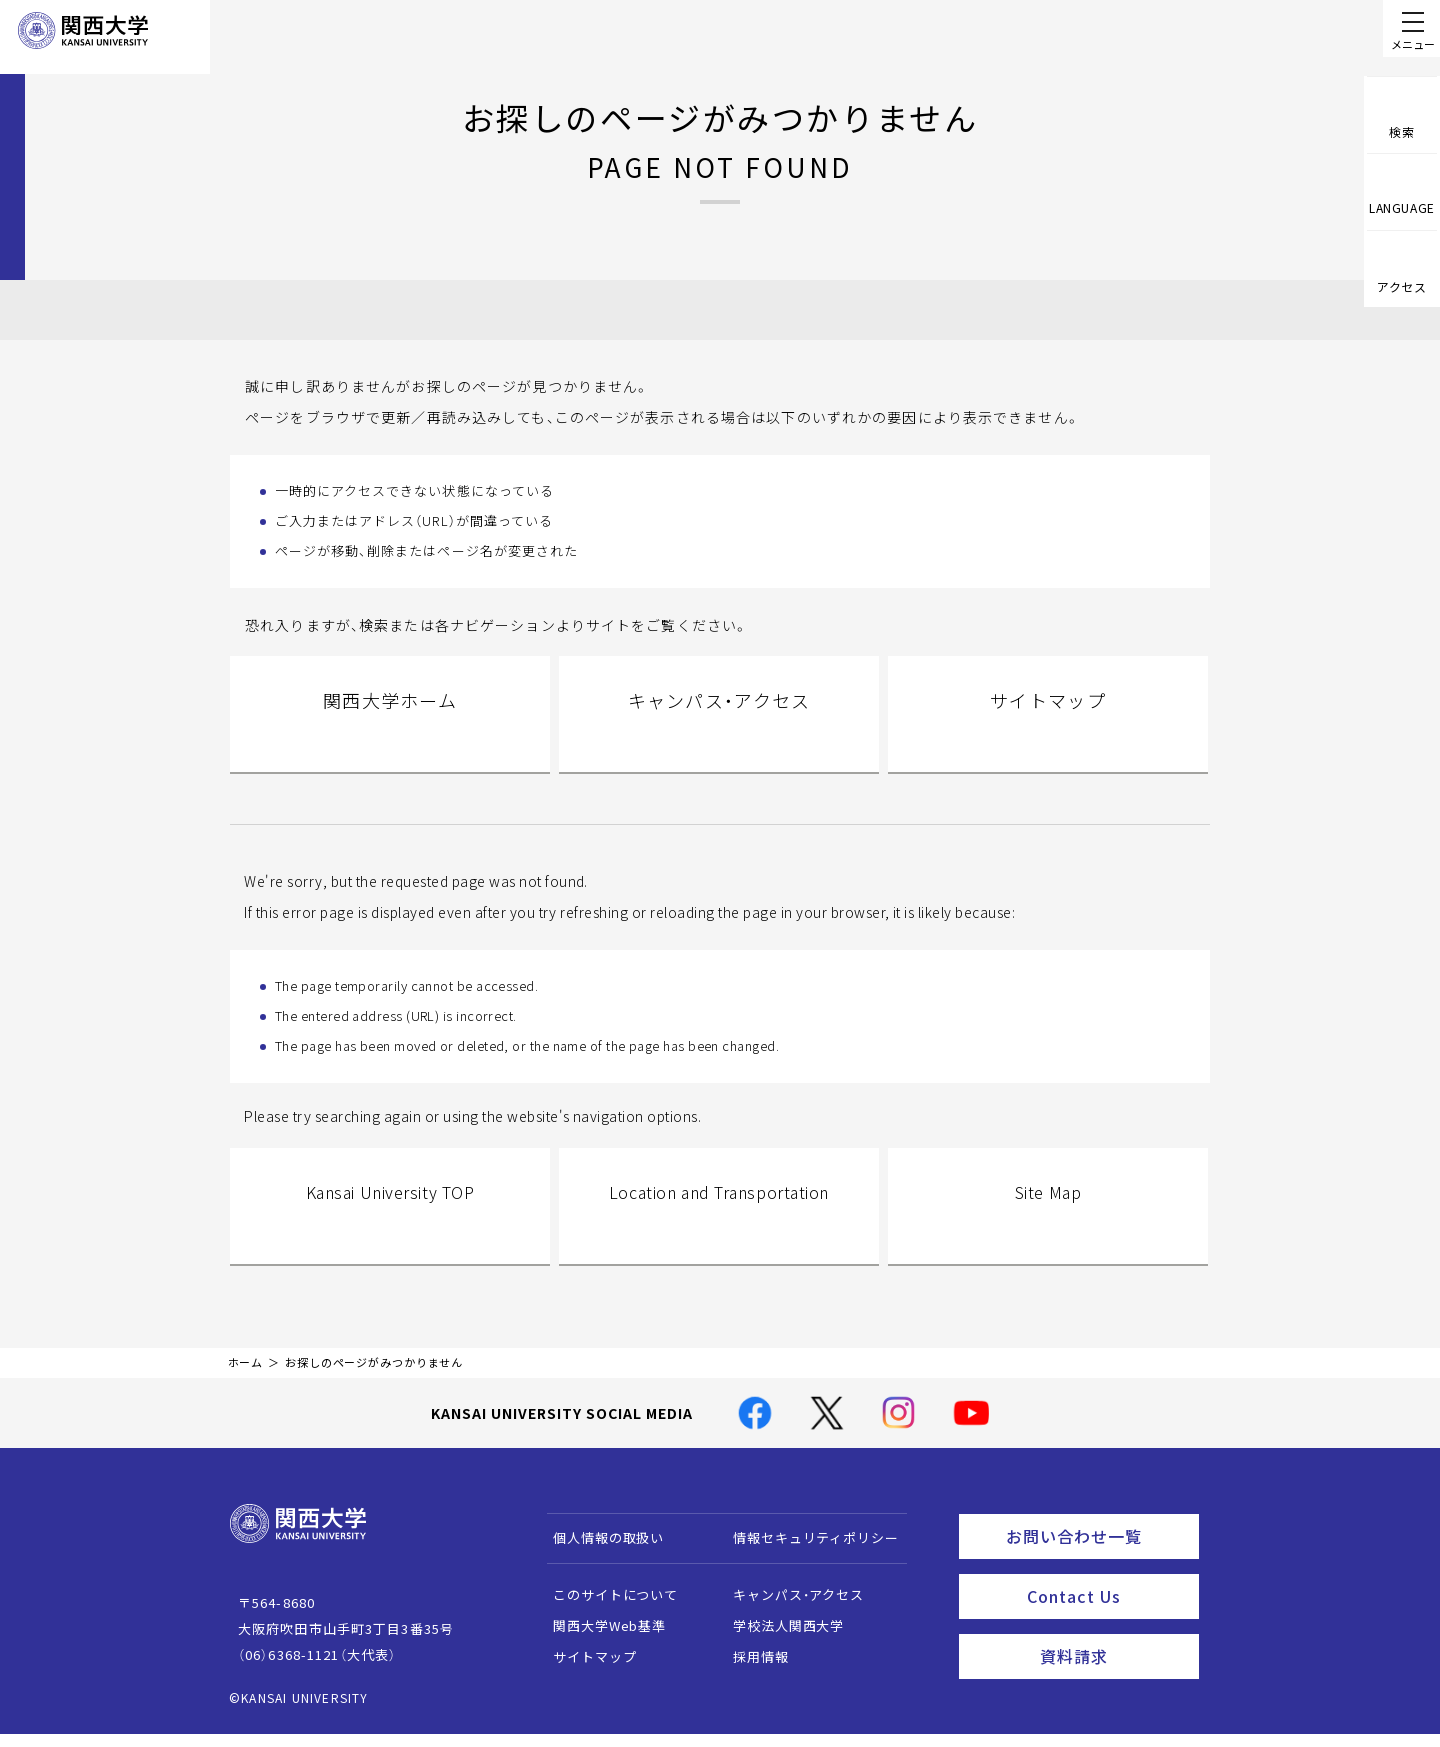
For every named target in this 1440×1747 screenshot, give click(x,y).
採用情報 (751, 1676)
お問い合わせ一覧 (1098, 1553)
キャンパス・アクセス (719, 726)
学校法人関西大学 (779, 1645)
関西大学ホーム (390, 726)
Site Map (1048, 1227)
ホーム (246, 1382)
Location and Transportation (719, 1227)
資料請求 (1113, 1663)
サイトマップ (1048, 726)
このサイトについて (606, 1614)
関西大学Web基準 (600, 1645)
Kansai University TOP (389, 1227)
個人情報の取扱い (599, 1557)
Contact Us (1106, 1608)
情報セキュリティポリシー (806, 1557)
